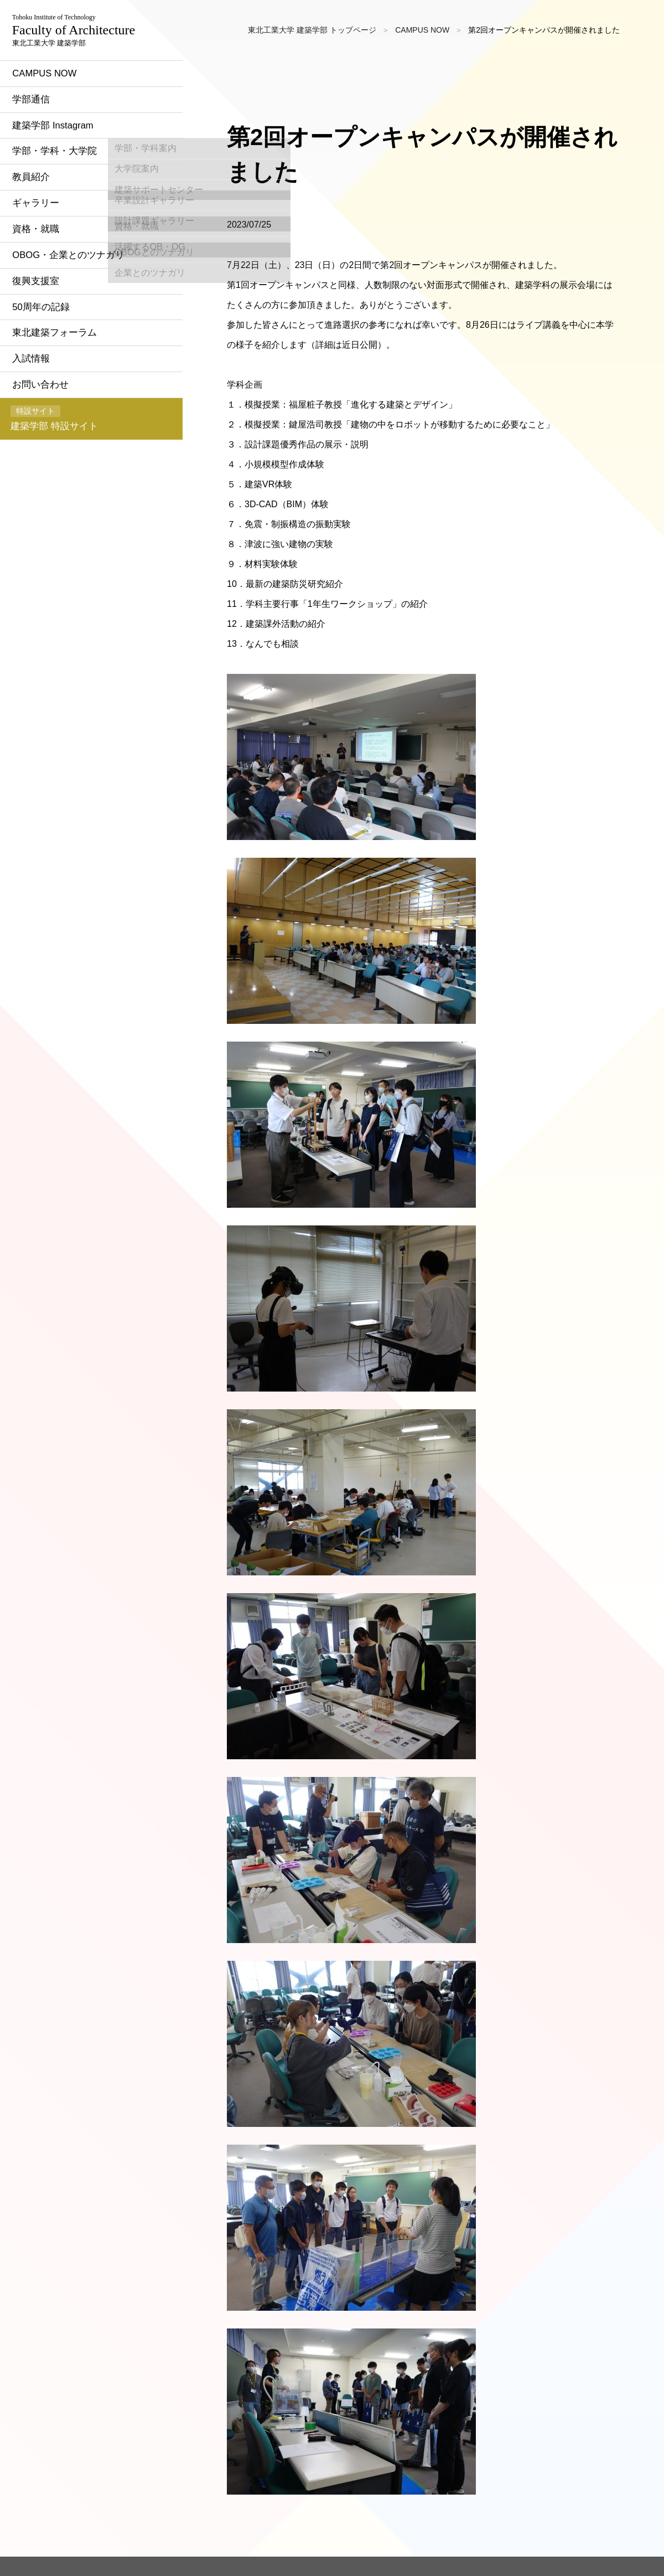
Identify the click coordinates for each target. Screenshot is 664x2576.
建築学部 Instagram (65, 189)
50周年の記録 (52, 381)
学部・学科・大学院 (67, 217)
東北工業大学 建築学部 (84, 61)
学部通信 (42, 162)
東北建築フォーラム (67, 408)
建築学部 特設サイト (63, 499)
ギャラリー (47, 271)
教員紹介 (42, 244)
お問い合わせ (52, 462)
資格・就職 (47, 299)
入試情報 (42, 435)
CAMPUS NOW (57, 134)
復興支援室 (47, 353)
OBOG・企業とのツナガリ (82, 326)
